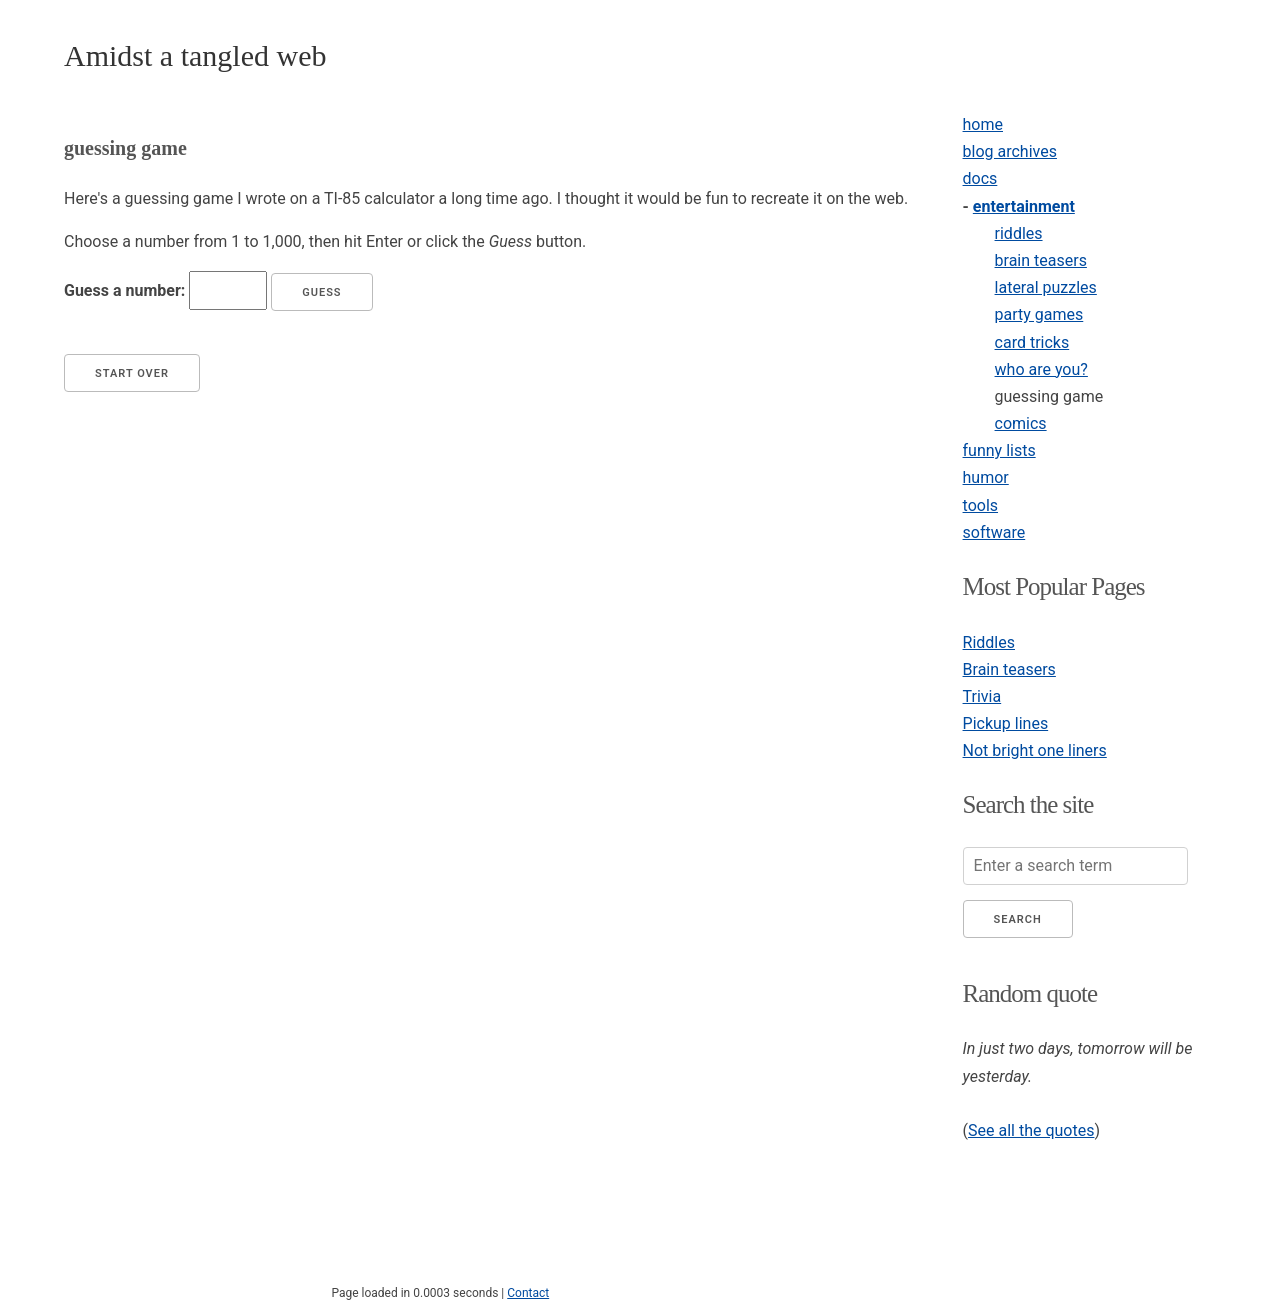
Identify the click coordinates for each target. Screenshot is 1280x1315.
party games (1039, 314)
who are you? (1041, 369)
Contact (528, 1293)
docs (980, 178)
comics (1021, 423)
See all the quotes (1031, 1130)
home (983, 124)
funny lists (999, 450)
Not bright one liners (1035, 750)
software (994, 532)
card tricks (1032, 342)
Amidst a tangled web (195, 55)
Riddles (989, 642)
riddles (1019, 233)
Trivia (982, 696)
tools (980, 505)
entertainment (1024, 206)
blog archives (1010, 151)
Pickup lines (1006, 723)
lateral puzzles (1046, 287)
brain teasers (1041, 260)
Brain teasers (1009, 669)
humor (986, 477)
